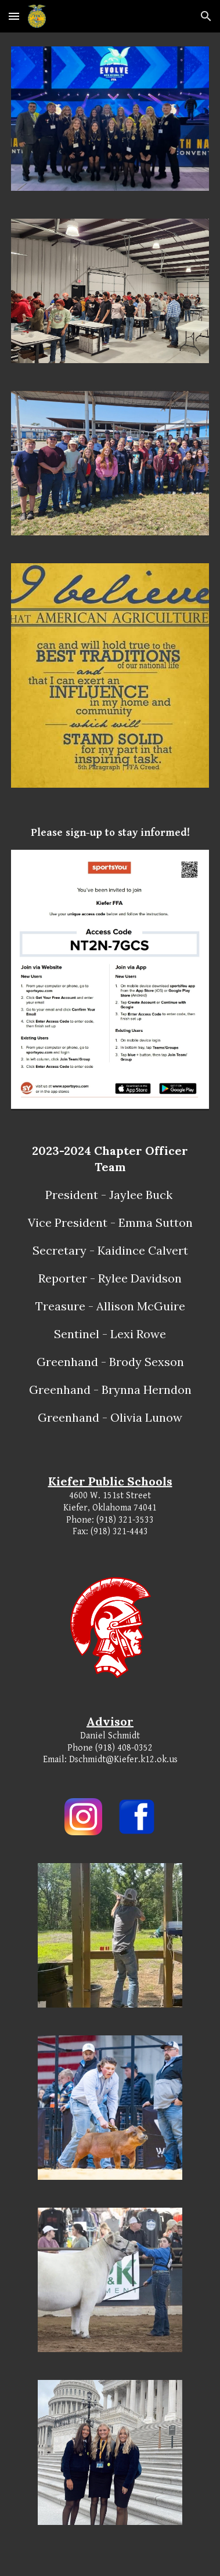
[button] (14, 16)
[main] (110, 833)
